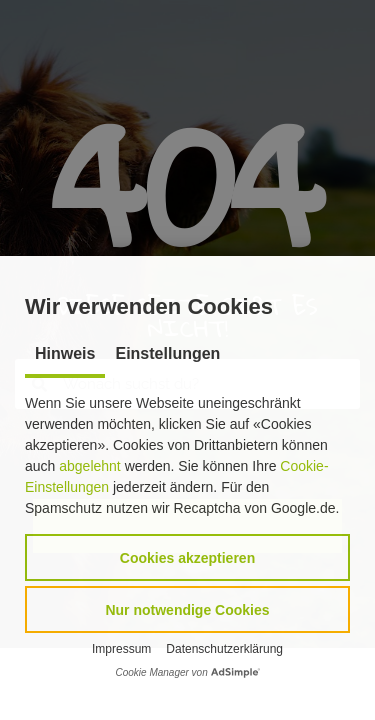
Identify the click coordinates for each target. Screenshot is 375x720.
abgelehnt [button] (90, 466)
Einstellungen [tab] (167, 353)
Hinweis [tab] (65, 353)
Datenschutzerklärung (224, 649)
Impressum (121, 649)
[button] (187, 557)
